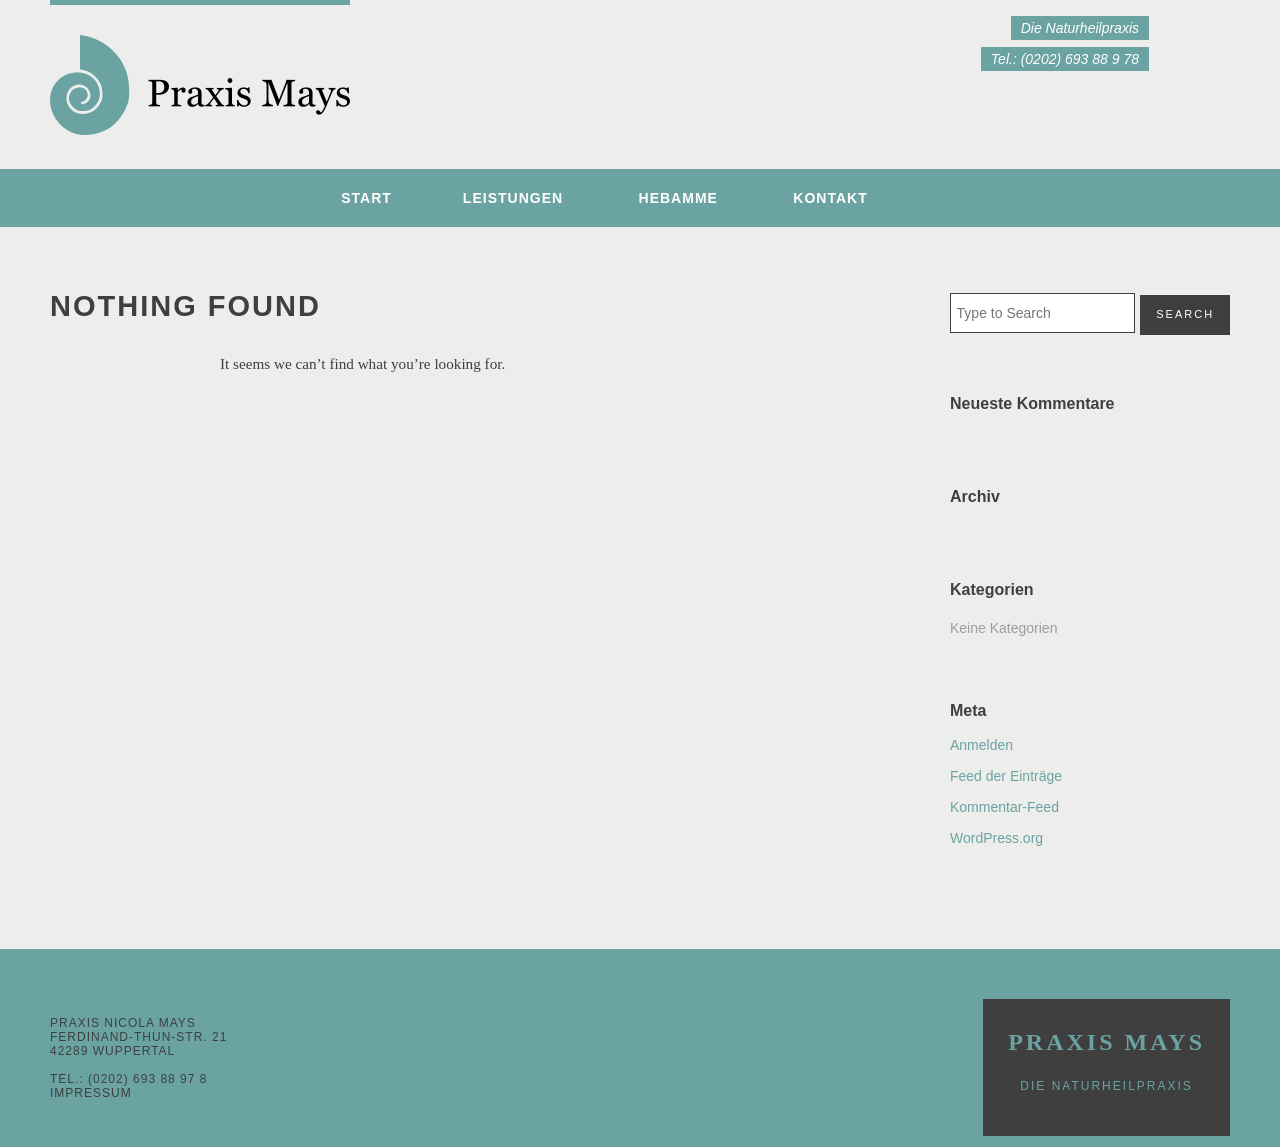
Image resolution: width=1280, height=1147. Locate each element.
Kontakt (830, 198)
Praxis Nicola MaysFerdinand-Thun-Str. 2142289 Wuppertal (138, 1037)
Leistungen (513, 198)
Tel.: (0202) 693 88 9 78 (1065, 59)
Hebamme (678, 198)
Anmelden (981, 745)
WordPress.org (996, 838)
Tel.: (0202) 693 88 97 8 (128, 1079)
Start (366, 198)
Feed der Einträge (1006, 776)
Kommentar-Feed (1004, 807)
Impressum (91, 1093)
